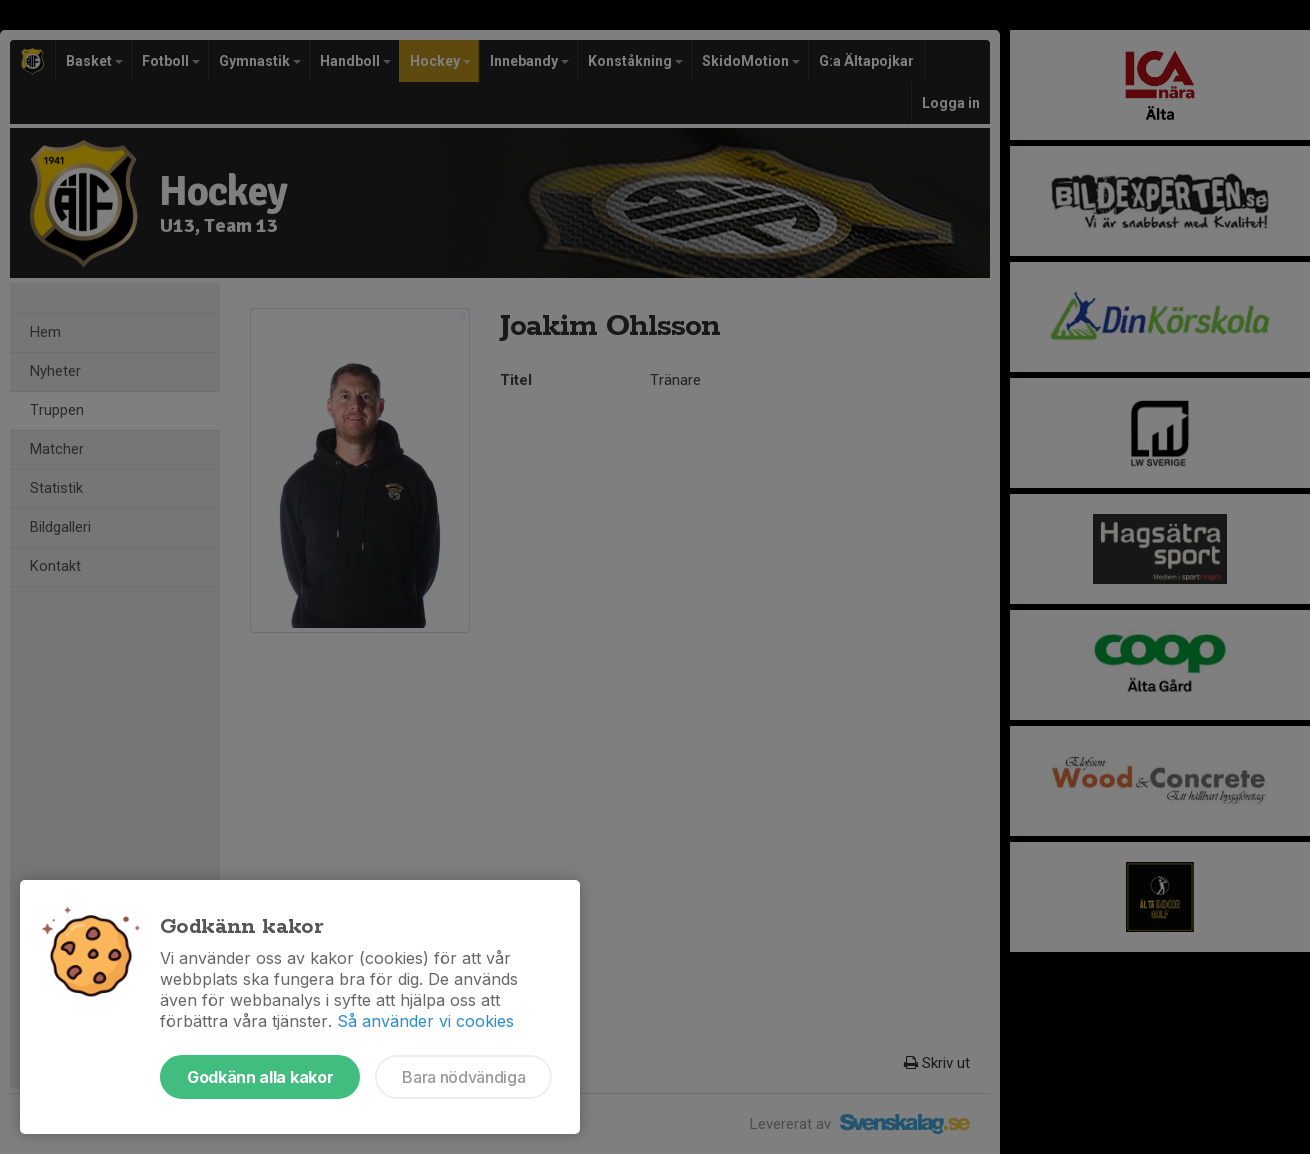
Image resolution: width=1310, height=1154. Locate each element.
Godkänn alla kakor (260, 1077)
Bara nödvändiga (463, 1077)
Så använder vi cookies (425, 1021)
